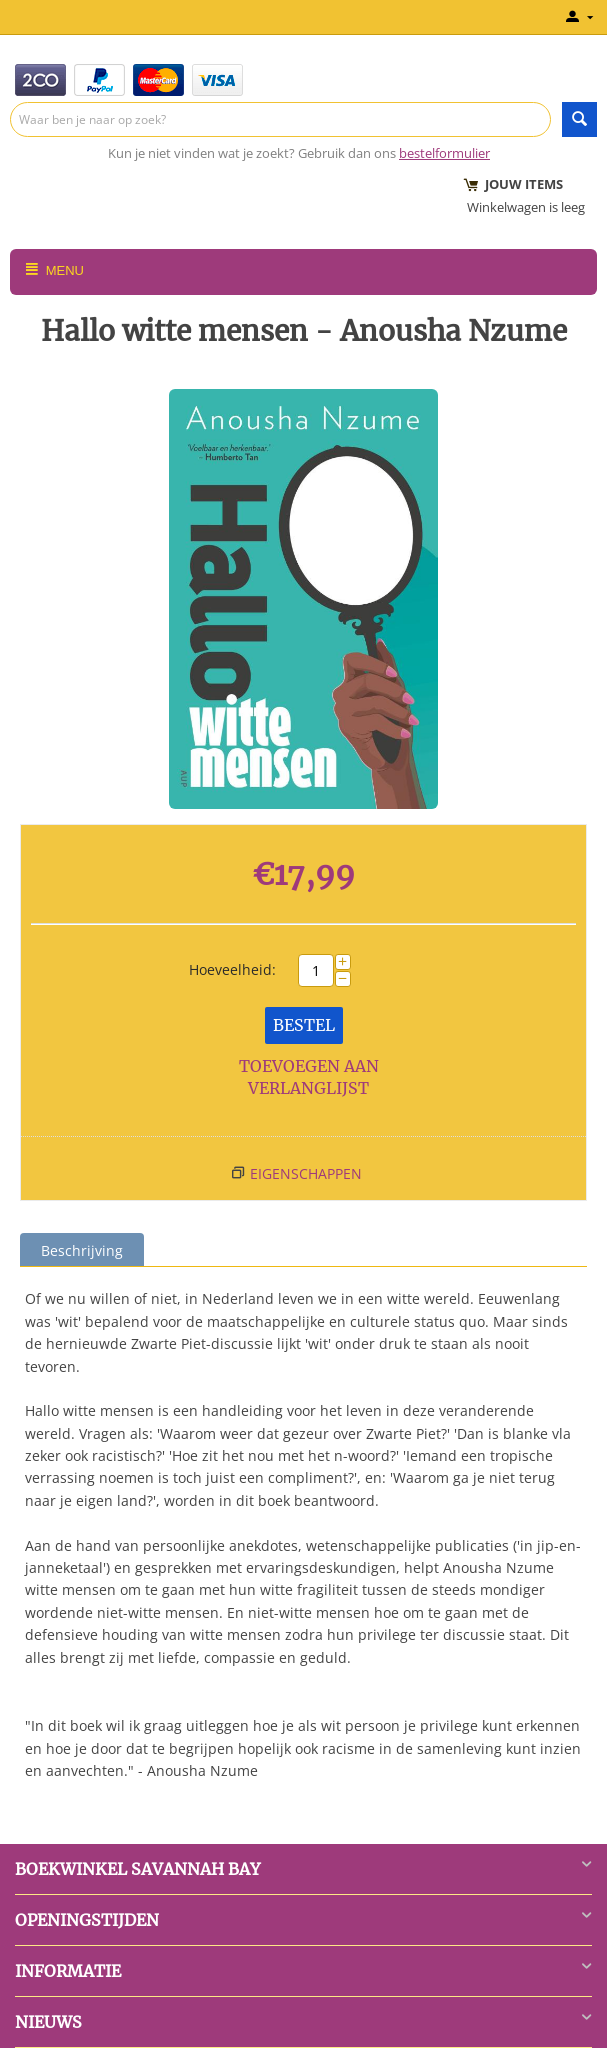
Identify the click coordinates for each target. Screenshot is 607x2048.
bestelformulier (444, 153)
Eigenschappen (306, 1173)
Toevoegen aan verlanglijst (309, 1077)
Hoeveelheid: (232, 969)
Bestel (304, 1025)
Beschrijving (82, 1250)
